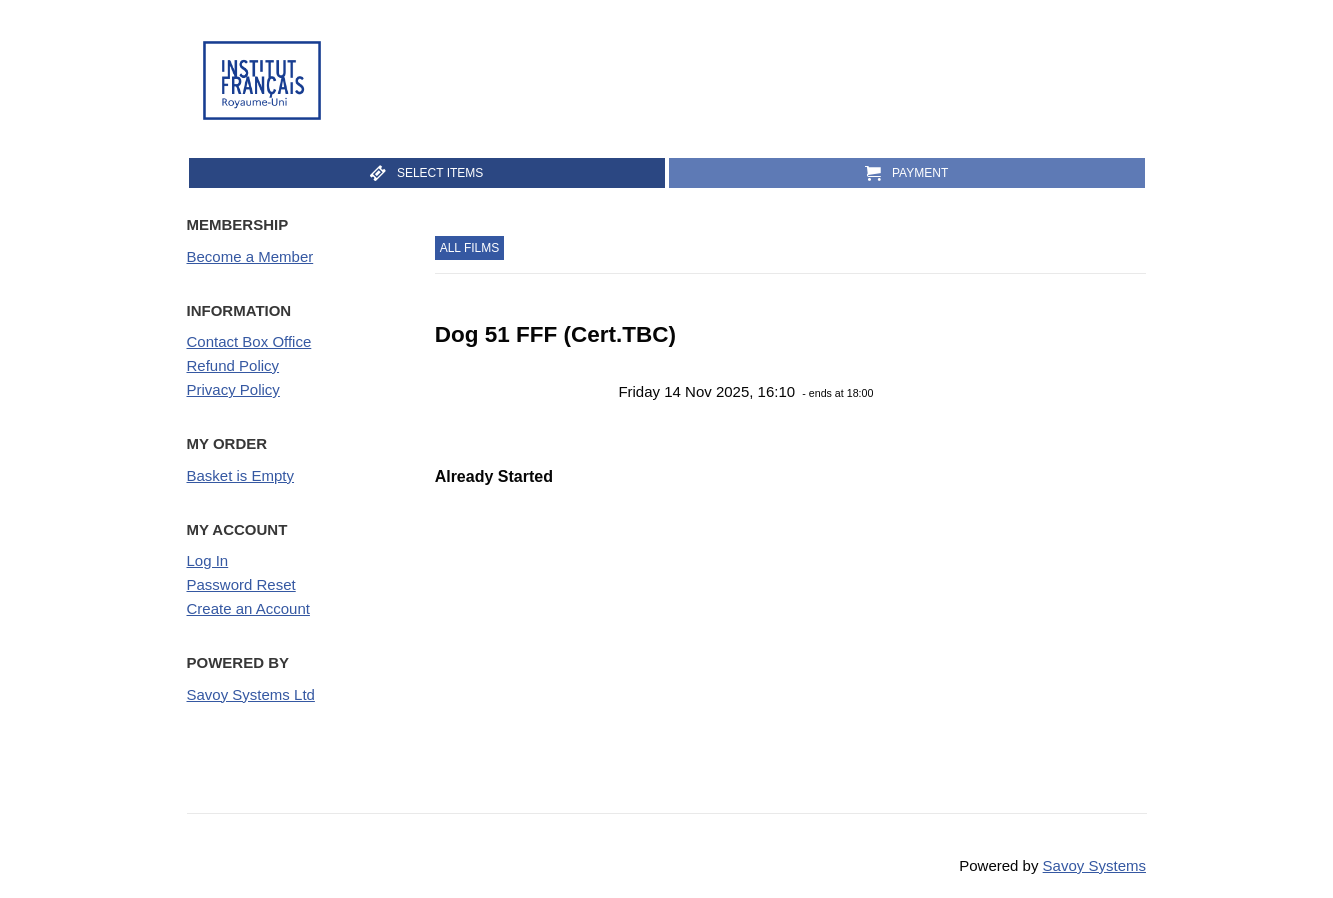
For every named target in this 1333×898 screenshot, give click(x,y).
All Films (470, 248)
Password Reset (241, 584)
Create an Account (248, 608)
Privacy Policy (233, 389)
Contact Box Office (249, 341)
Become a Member (250, 256)
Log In (208, 560)
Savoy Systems (1094, 865)
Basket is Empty (241, 475)
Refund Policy (233, 365)
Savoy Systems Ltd (251, 694)
